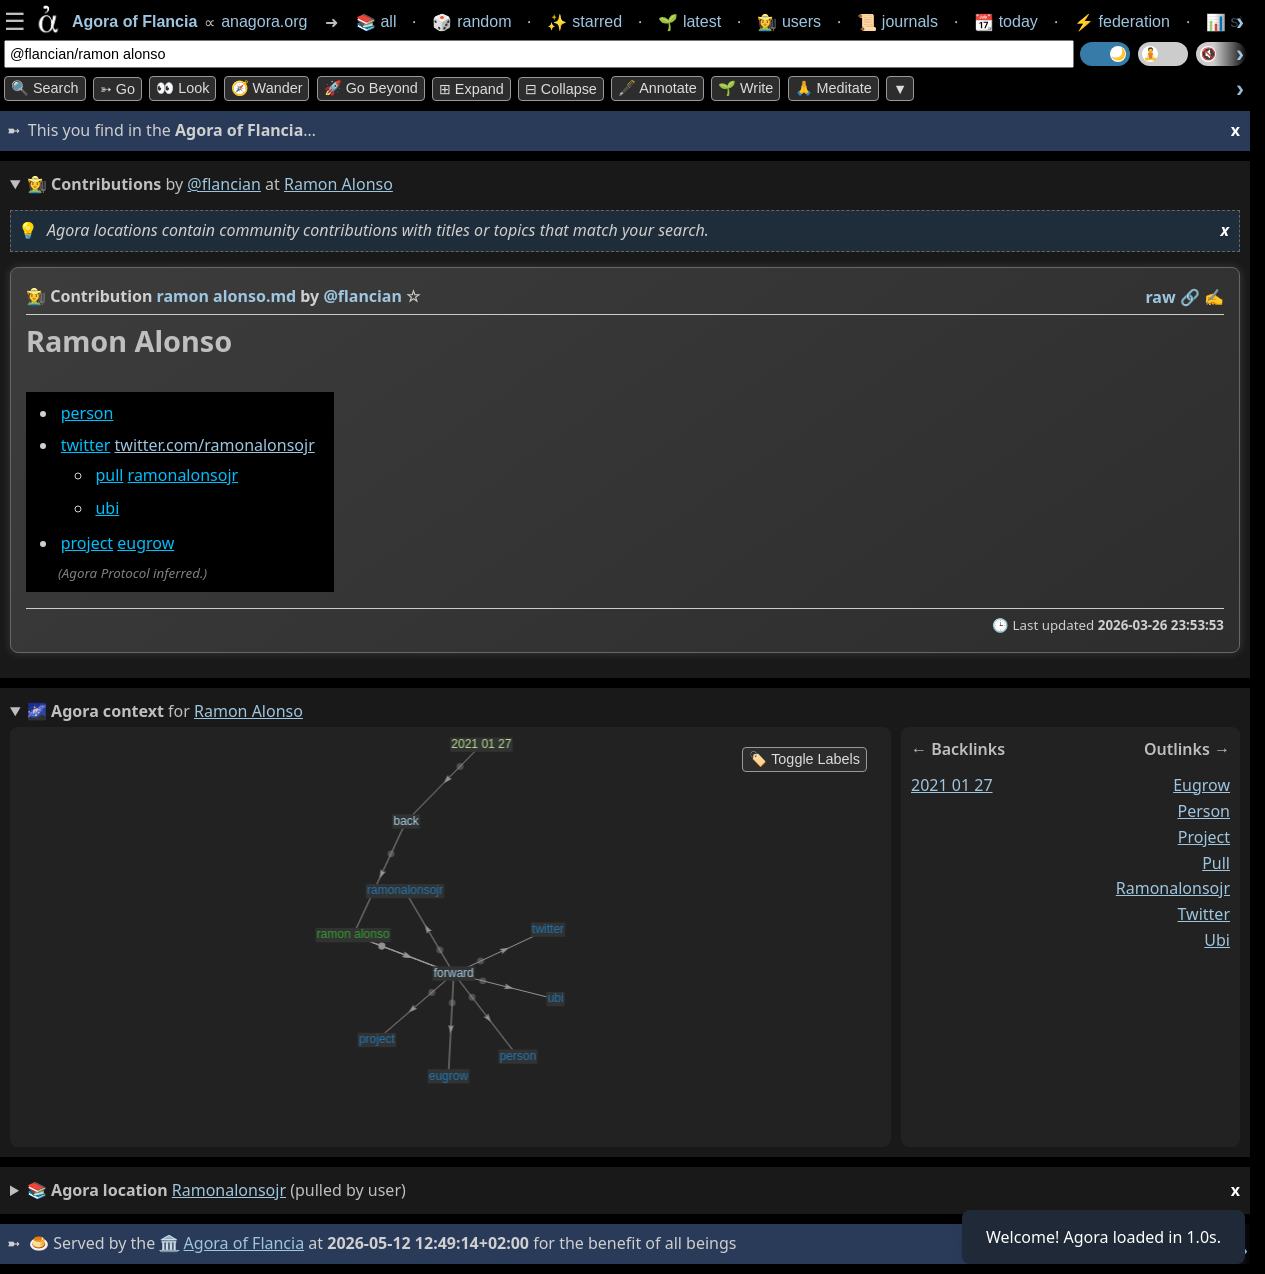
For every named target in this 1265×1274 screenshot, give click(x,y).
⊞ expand (471, 89)
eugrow (145, 543)
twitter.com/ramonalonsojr (215, 445)
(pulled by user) (633, 1190)
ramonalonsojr (183, 475)
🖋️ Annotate (657, 88)
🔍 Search (45, 88)
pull (109, 475)
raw (1161, 297)
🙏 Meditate (833, 88)
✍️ (1214, 297)
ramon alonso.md (227, 296)
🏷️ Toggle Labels (804, 759)
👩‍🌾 (36, 296)
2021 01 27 (952, 785)
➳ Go (117, 89)
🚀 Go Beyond (371, 88)
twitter (86, 445)
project (87, 543)
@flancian (224, 184)
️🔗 (1190, 297)
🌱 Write (745, 88)
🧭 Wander (267, 88)
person (87, 413)
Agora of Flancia (244, 1243)
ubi (107, 508)
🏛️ (169, 1243)
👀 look (182, 88)
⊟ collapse (561, 89)
